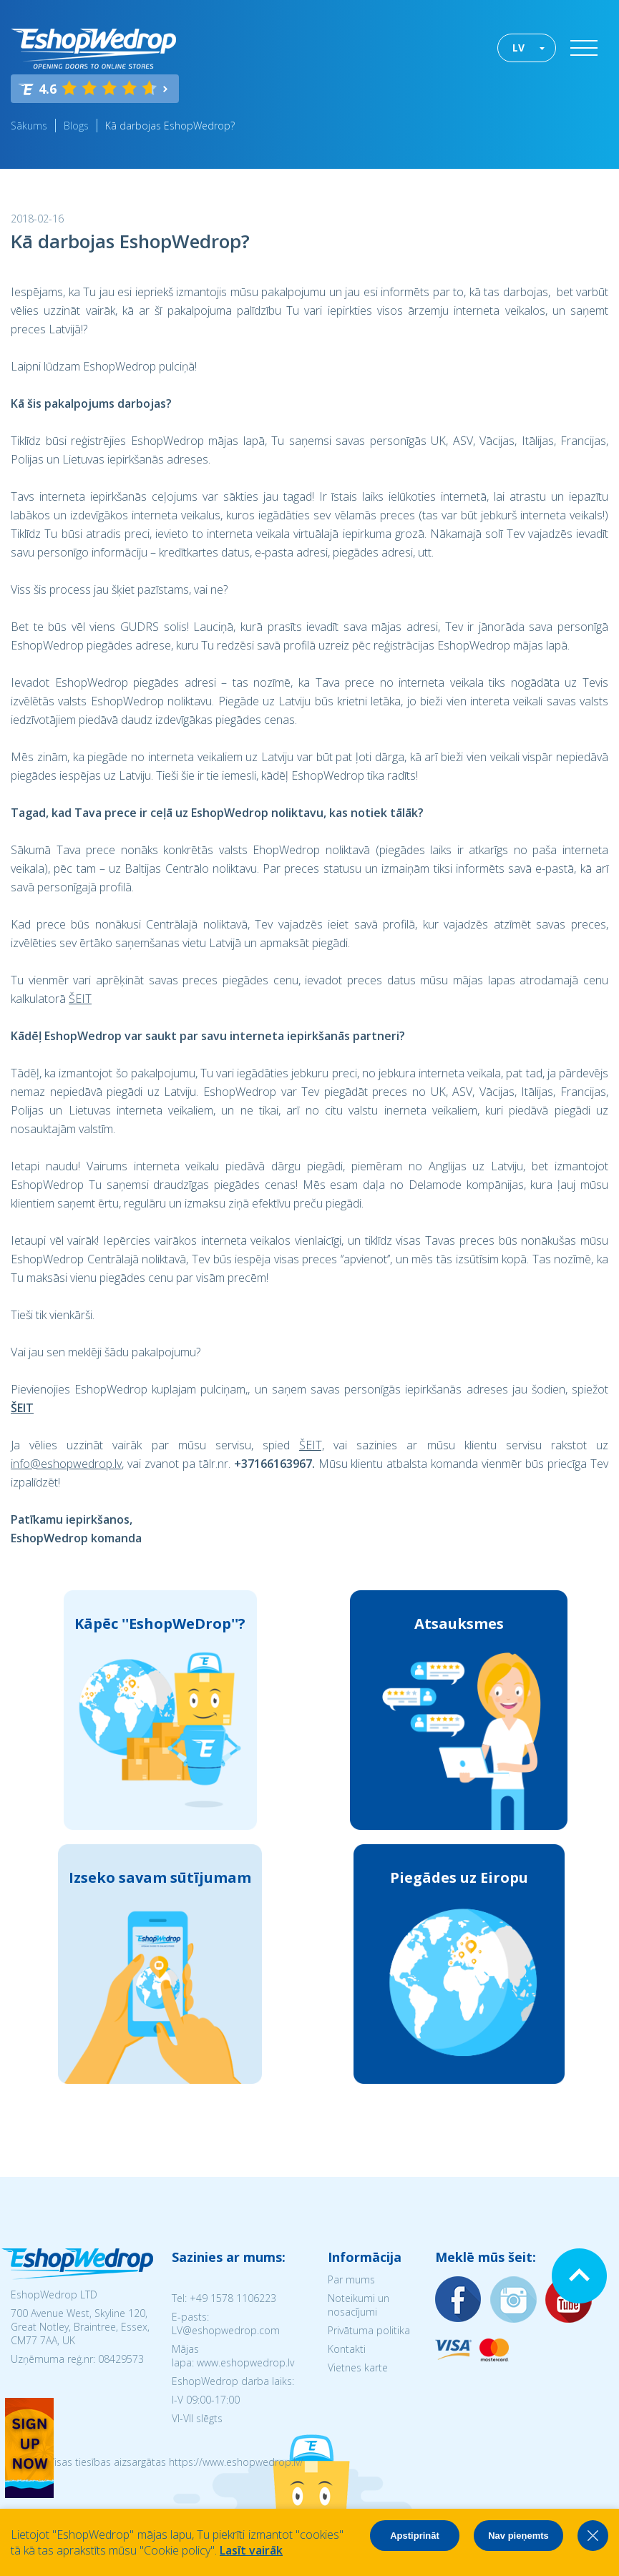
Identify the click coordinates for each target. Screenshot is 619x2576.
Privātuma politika (369, 2330)
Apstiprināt (414, 2535)
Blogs (76, 125)
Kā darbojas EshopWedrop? (170, 125)
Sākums (29, 125)
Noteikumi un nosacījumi (358, 2304)
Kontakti (347, 2349)
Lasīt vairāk (251, 2550)
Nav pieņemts (518, 2535)
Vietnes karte (358, 2367)
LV (518, 47)
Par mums (351, 2279)
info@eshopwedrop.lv (66, 1463)
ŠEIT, (311, 1445)
